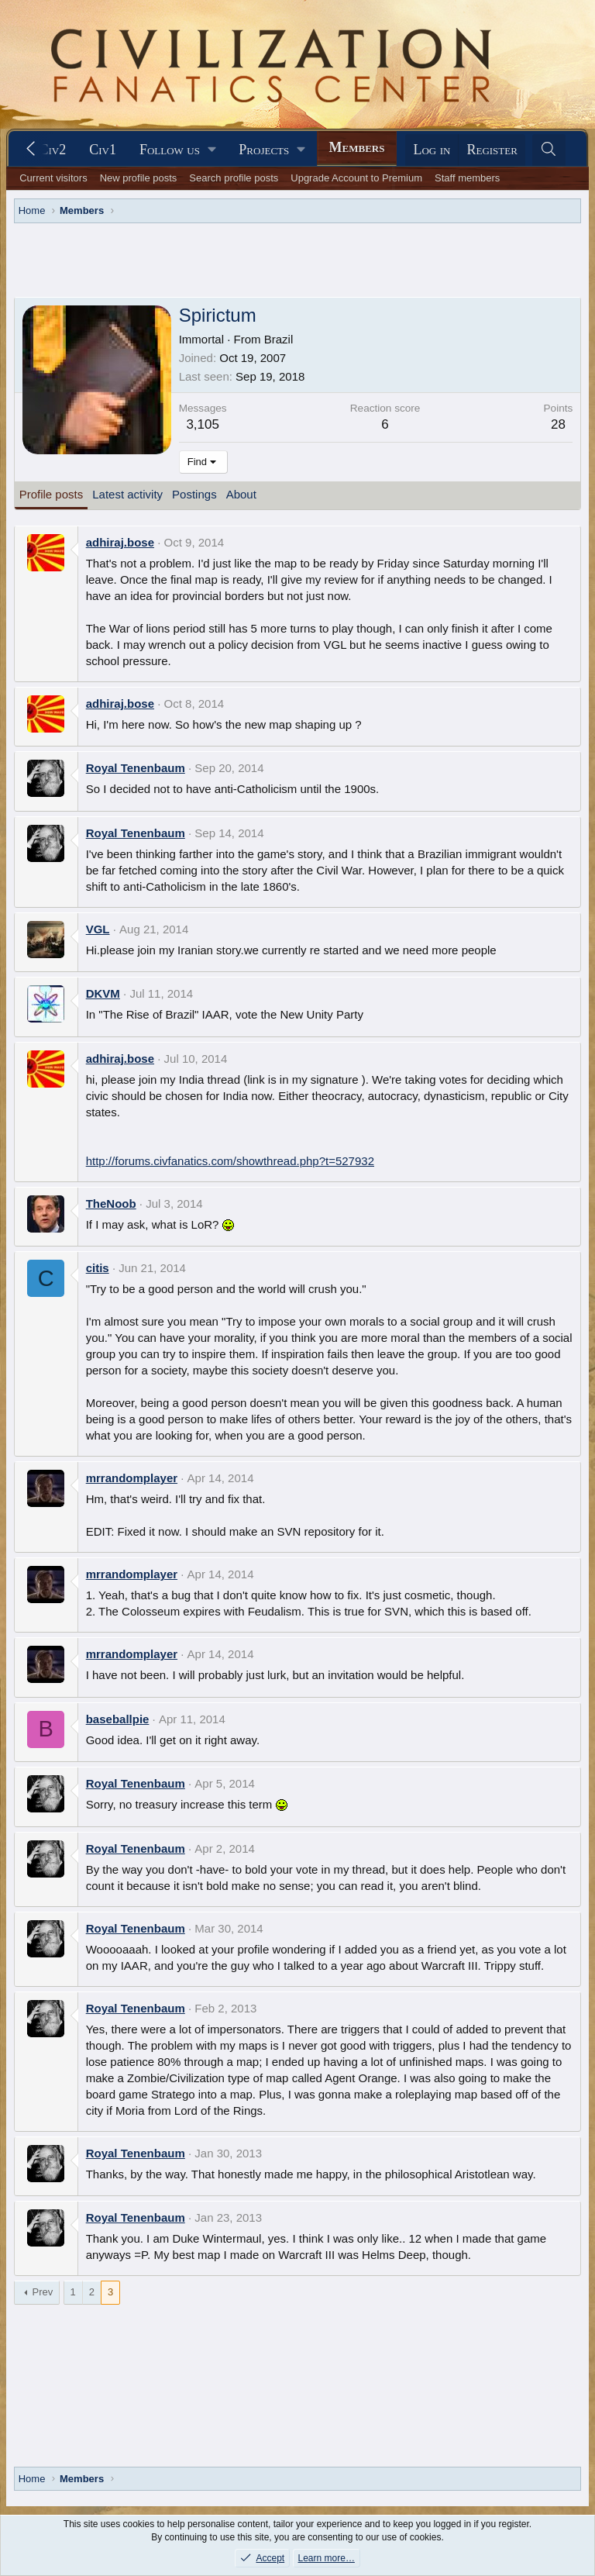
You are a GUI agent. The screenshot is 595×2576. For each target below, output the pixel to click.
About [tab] (241, 494)
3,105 (202, 424)
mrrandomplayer (131, 1478)
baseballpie (118, 1719)
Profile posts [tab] (51, 494)
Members (357, 147)
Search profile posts (233, 178)
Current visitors (53, 178)
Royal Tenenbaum (135, 767)
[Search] (549, 150)
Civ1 (102, 149)
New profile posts (138, 178)
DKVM (103, 993)
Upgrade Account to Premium (356, 178)
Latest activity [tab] (127, 494)
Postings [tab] (194, 494)
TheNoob (111, 1203)
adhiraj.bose (120, 542)
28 (558, 424)
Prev (43, 2292)
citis (97, 1267)
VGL (98, 929)
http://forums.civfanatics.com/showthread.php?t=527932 (230, 1160)
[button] (177, 150)
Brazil (279, 339)
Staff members (467, 178)
